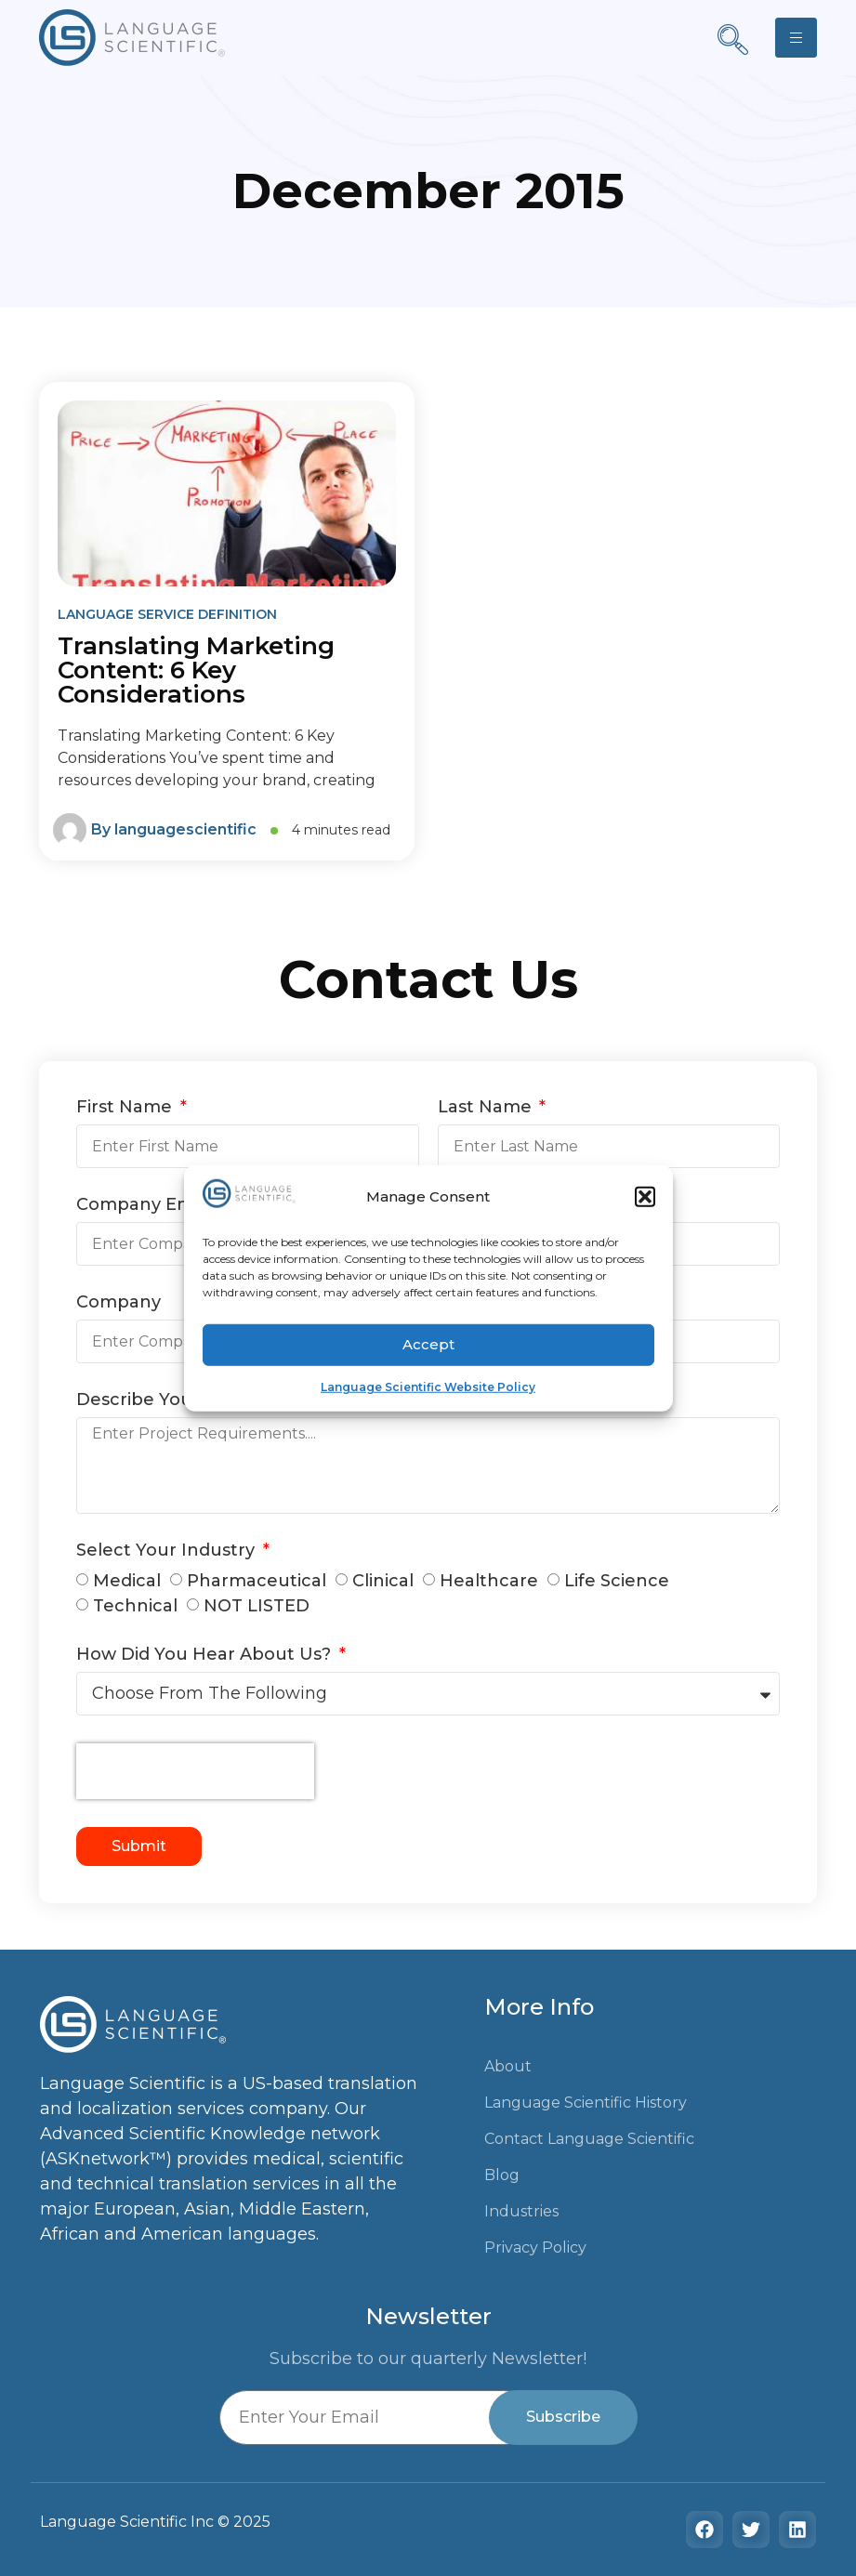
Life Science (616, 1581)
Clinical (383, 1581)
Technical (135, 1606)
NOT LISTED (256, 1606)
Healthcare (489, 1581)
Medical (127, 1581)
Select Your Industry (167, 1551)
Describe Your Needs (170, 1400)
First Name (126, 1107)
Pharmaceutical (256, 1581)
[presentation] (195, 1771)
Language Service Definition (167, 614)
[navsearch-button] (733, 41)
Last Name (487, 1107)
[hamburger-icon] (796, 38)
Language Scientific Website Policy (428, 1386)
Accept (428, 1344)
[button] (645, 1197)
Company (118, 1303)
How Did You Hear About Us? (206, 1655)
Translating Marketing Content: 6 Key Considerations (196, 670)
